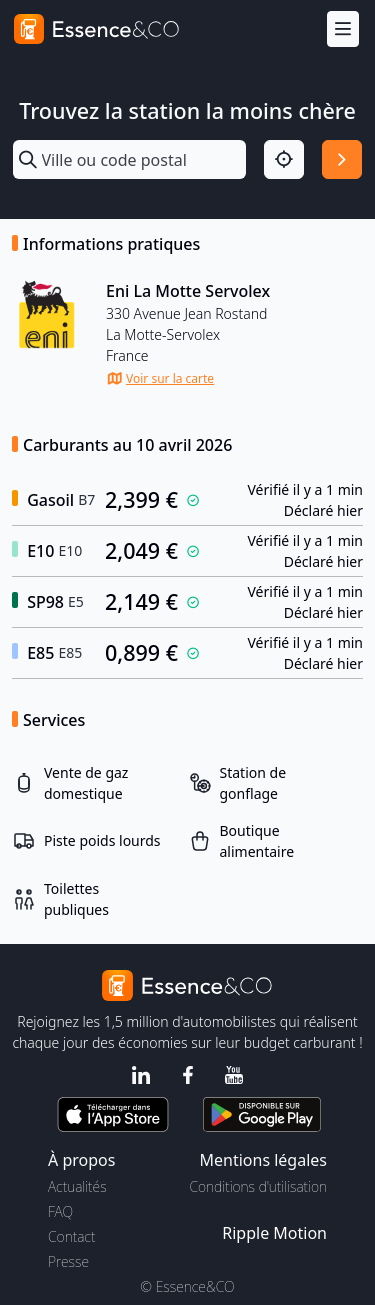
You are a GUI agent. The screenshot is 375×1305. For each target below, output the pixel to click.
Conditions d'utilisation (258, 1186)
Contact (71, 1236)
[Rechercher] (342, 160)
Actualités (77, 1186)
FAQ (60, 1211)
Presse (68, 1261)
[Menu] (343, 29)
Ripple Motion (274, 1233)
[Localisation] (284, 160)
